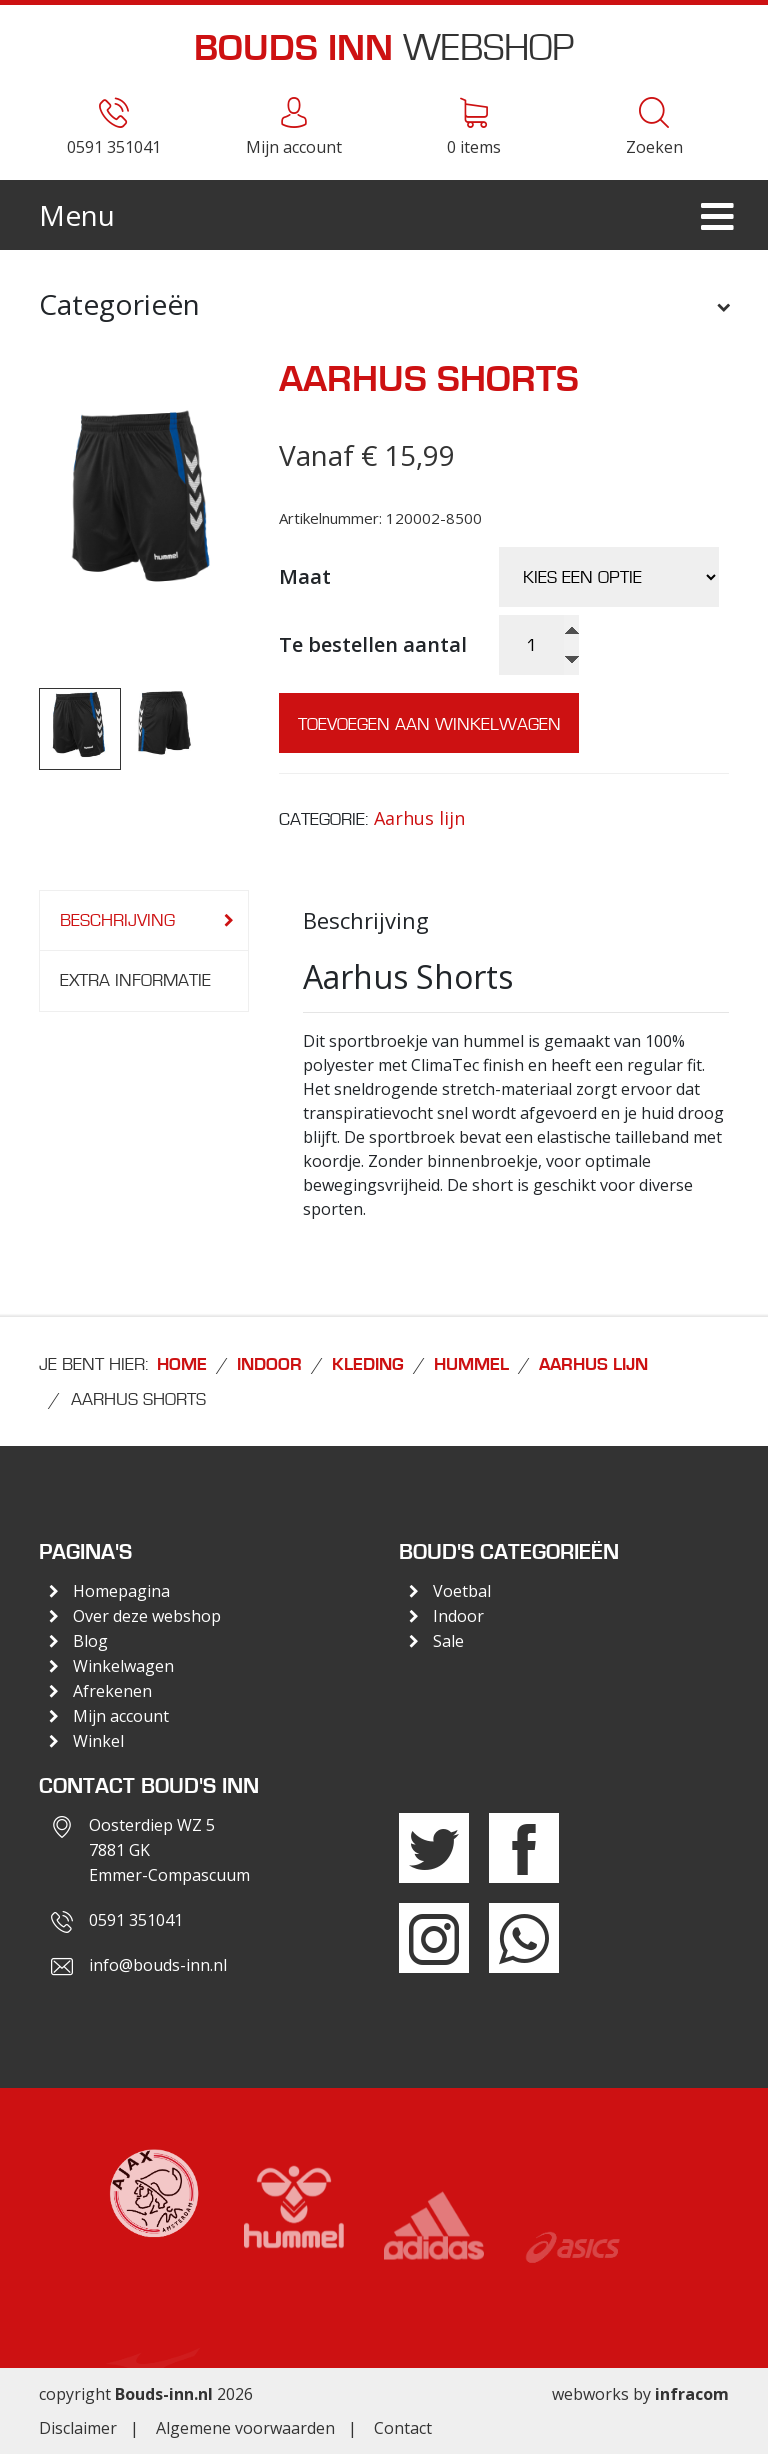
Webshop (384, 48)
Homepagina (121, 1591)
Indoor (269, 1365)
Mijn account (121, 1716)
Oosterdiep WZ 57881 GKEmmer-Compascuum (169, 1850)
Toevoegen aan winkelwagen (429, 724)
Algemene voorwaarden (245, 2428)
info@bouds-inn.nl (158, 1965)
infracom (692, 2394)
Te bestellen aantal (373, 644)
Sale (448, 1641)
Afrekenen (112, 1691)
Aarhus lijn (419, 818)
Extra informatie (135, 980)
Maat (305, 576)
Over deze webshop (147, 1616)
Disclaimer (78, 2428)
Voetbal (462, 1591)
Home (182, 1365)
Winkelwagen (123, 1666)
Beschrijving (117, 920)
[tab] (144, 921)
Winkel (98, 1741)
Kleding (368, 1365)
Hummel (471, 1365)
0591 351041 (136, 1920)
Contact (403, 2428)
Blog (90, 1641)
